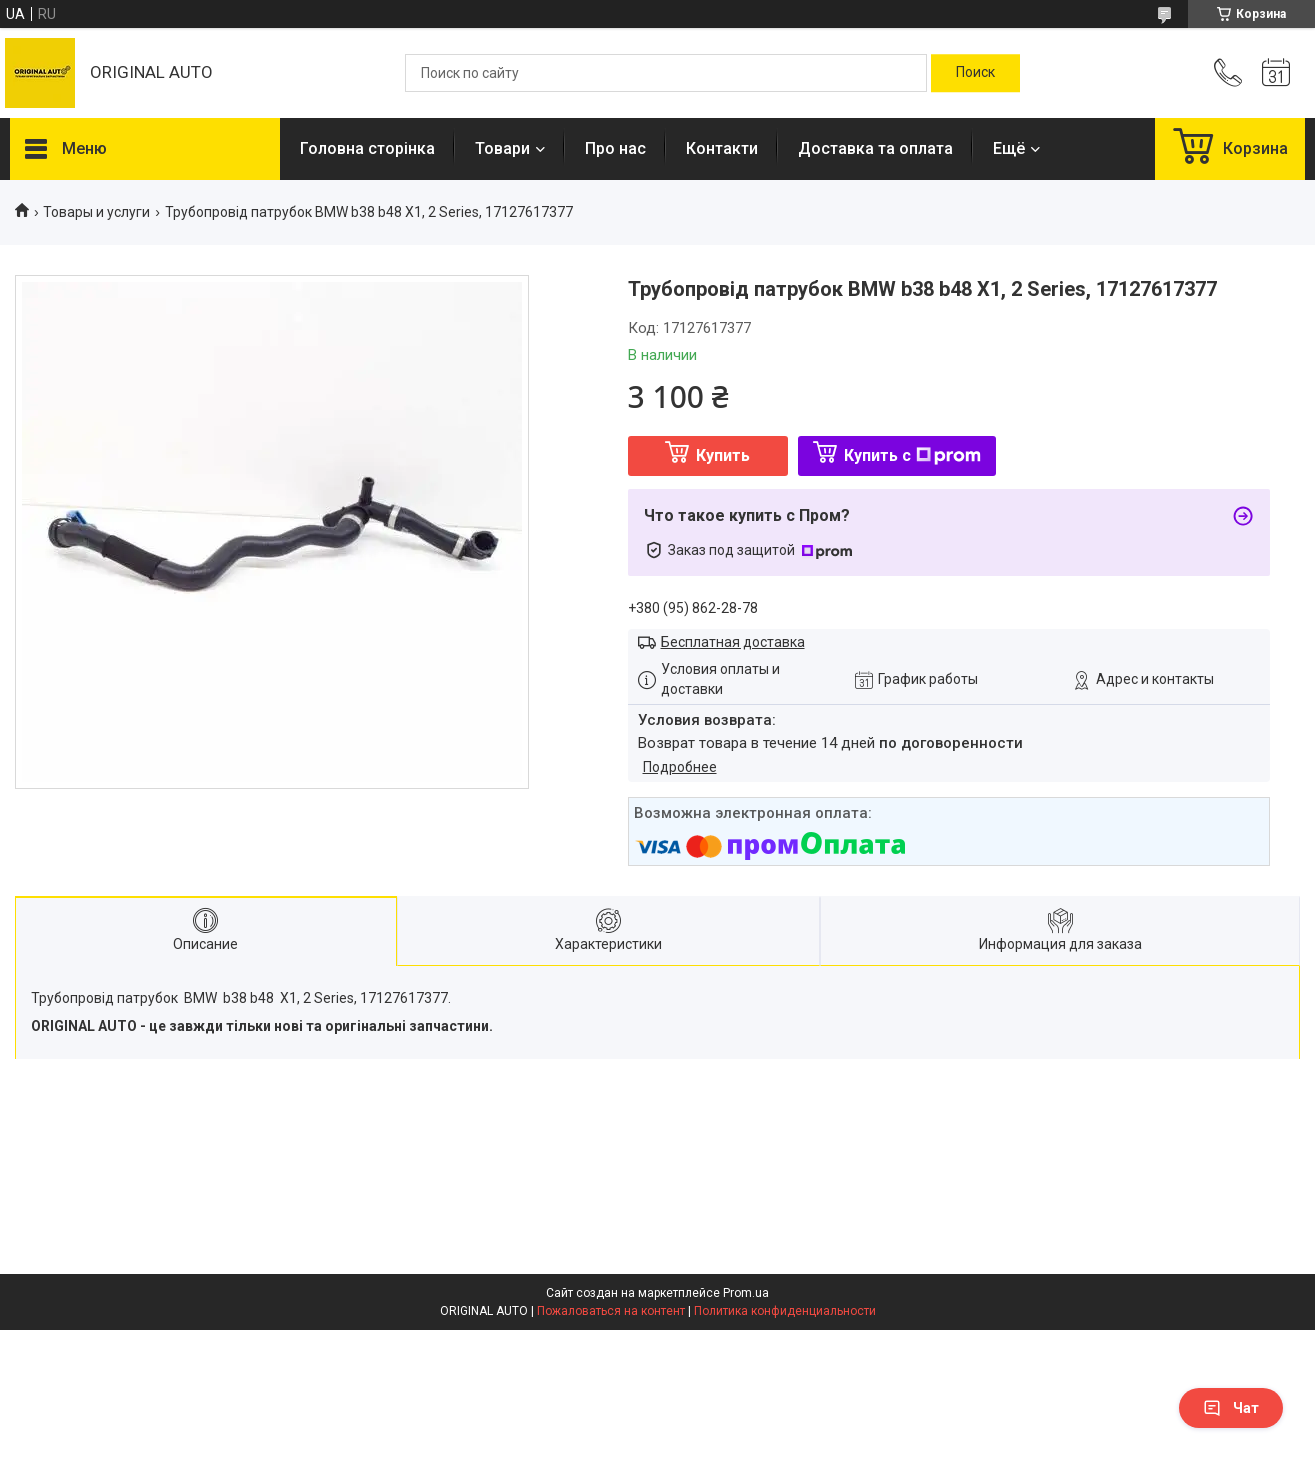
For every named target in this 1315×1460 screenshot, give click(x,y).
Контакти (722, 148)
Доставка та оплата (875, 148)
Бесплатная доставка (733, 642)
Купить (723, 455)
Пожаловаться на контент (611, 1311)
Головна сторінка (367, 148)
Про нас (615, 148)
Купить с (912, 455)
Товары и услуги (96, 212)
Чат (1231, 1408)
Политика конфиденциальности (785, 1311)
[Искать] (975, 73)
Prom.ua (746, 1293)
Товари (502, 148)
